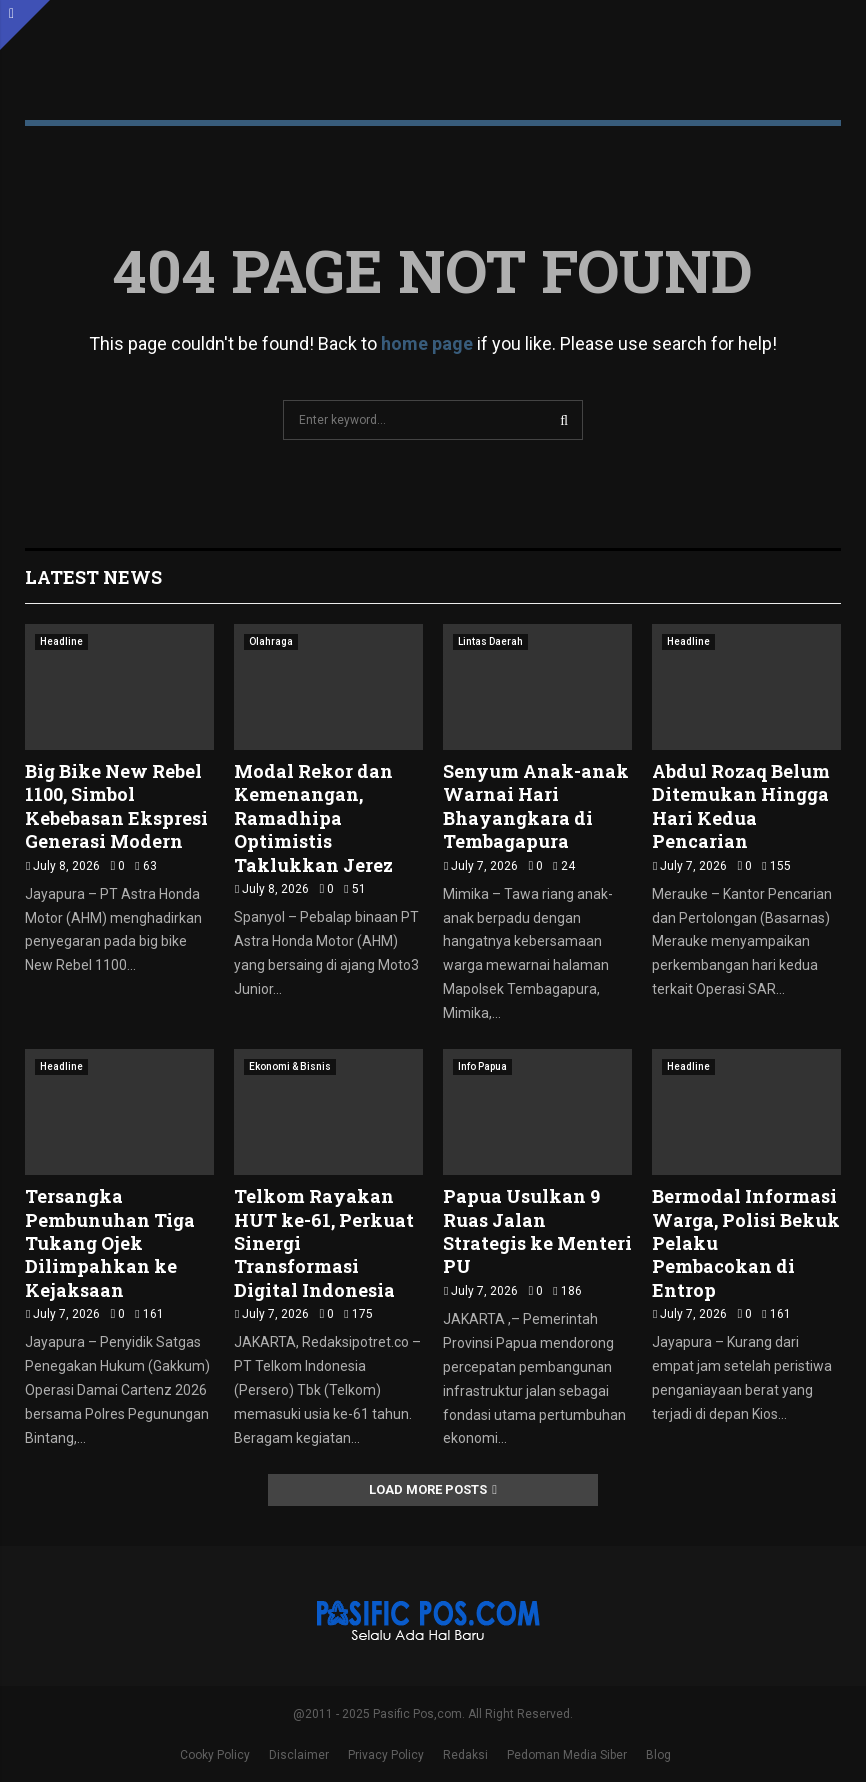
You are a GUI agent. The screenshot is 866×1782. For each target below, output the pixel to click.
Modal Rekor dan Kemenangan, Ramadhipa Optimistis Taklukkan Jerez (313, 818)
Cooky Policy (215, 1755)
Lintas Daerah (490, 641)
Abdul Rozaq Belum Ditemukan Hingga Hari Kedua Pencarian (741, 806)
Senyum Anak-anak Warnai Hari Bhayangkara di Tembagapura (536, 806)
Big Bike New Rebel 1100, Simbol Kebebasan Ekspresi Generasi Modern (116, 806)
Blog (658, 1755)
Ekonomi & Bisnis (290, 1066)
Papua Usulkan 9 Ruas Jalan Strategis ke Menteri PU (537, 1231)
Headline (61, 641)
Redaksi (465, 1755)
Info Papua (482, 1066)
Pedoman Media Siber (567, 1755)
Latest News (93, 577)
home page (427, 343)
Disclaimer (299, 1755)
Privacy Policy (386, 1755)
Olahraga (271, 641)
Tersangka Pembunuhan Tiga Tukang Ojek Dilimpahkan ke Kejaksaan (110, 1243)
